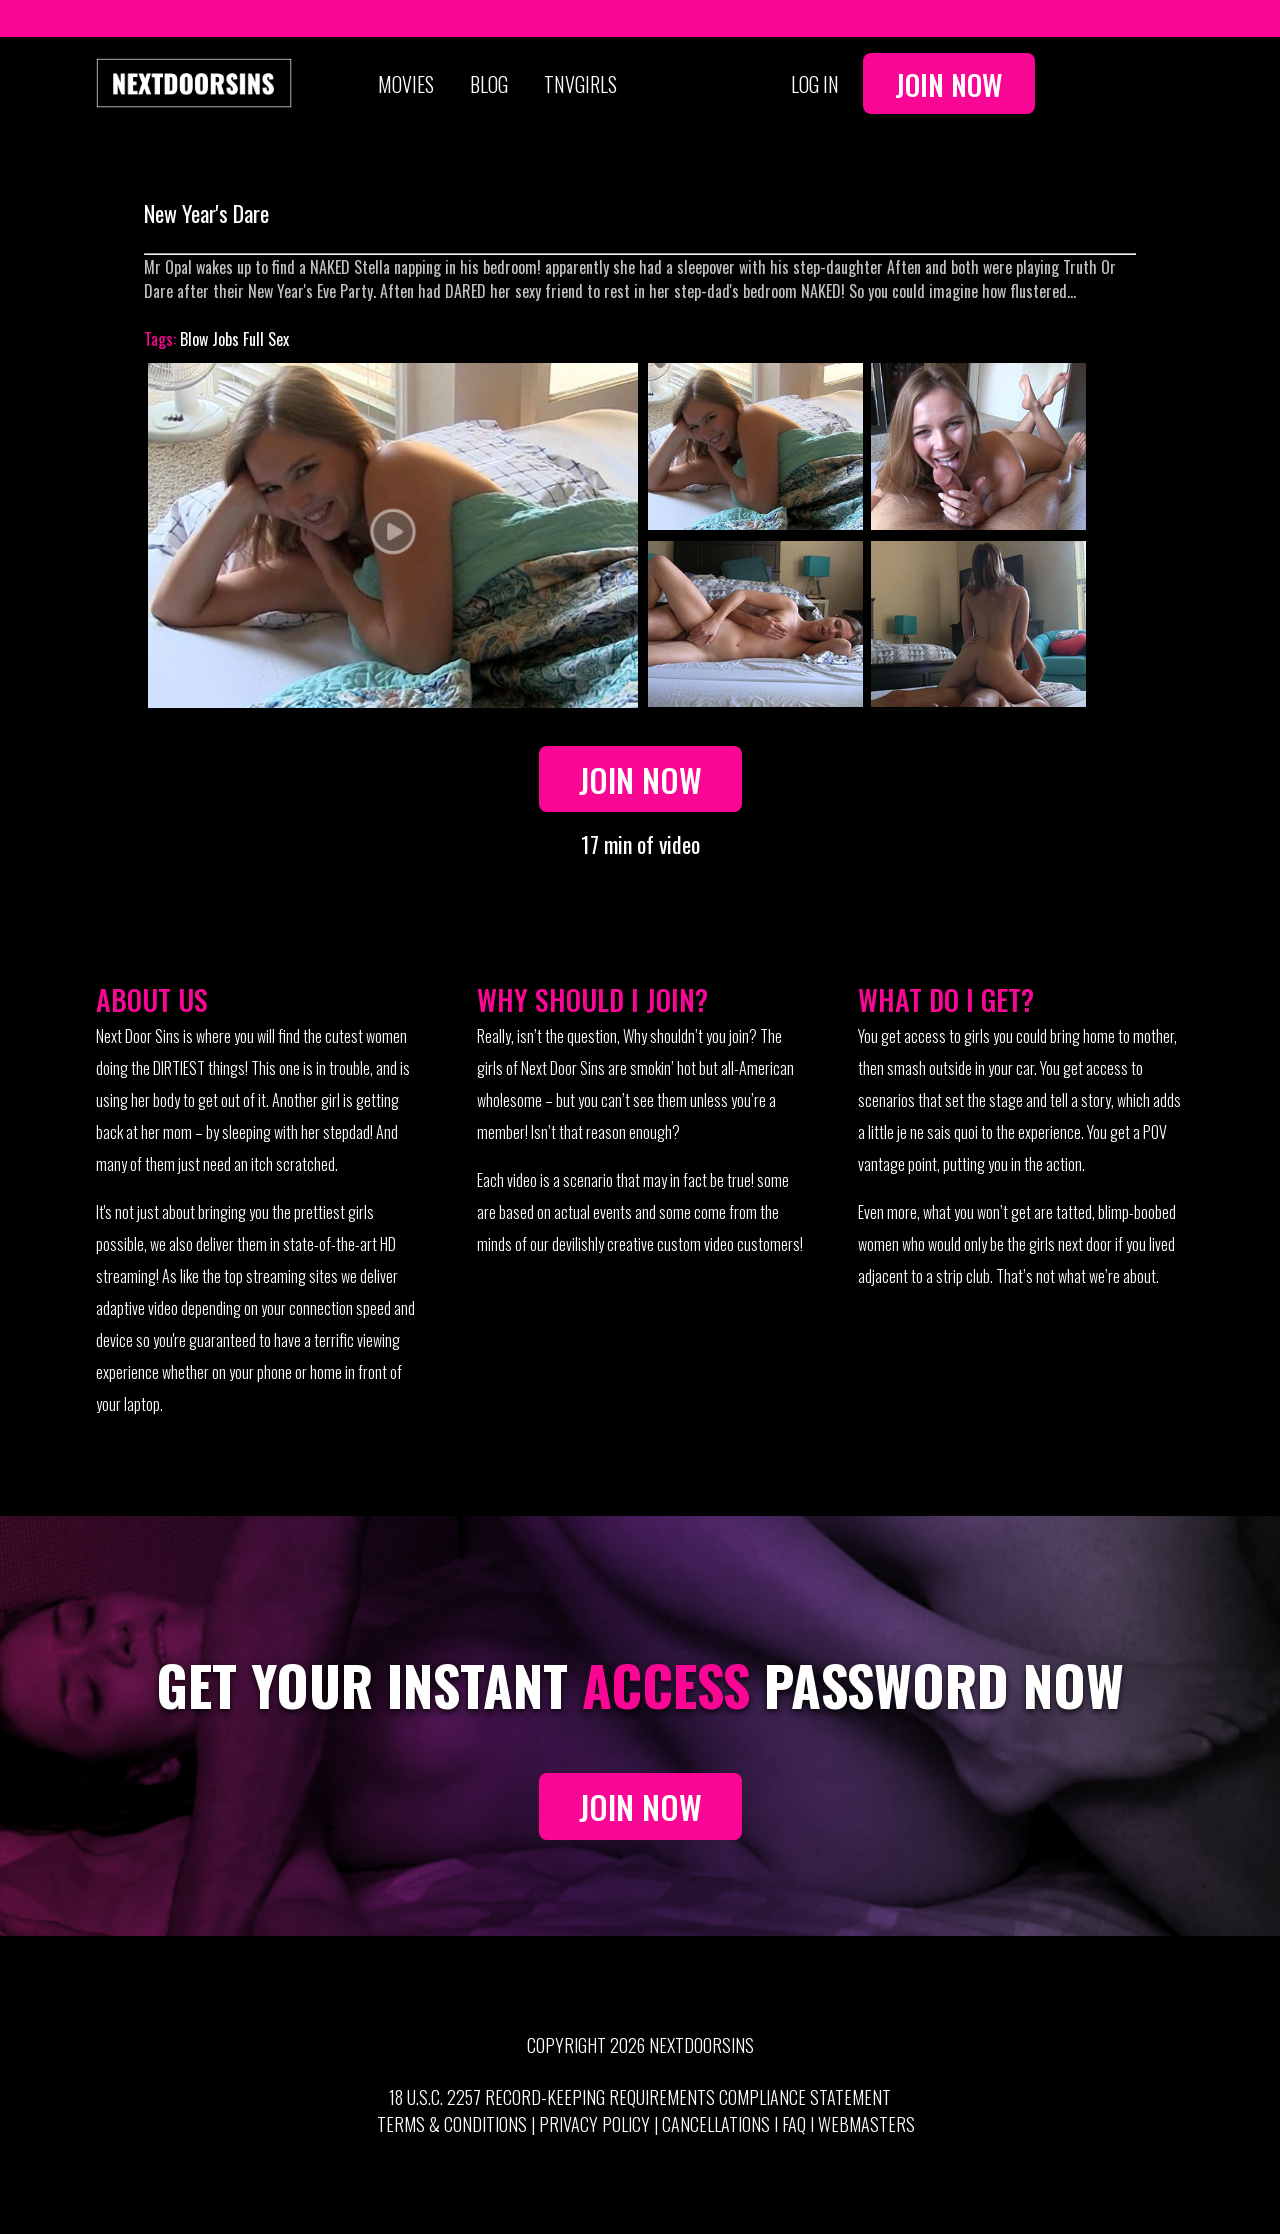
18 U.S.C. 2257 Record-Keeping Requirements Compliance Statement (640, 2097)
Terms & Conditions (452, 2124)
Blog (489, 84)
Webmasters (866, 2124)
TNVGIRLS (580, 84)
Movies (406, 84)
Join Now (949, 84)
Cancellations (716, 2124)
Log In (815, 84)
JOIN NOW (640, 1806)
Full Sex (266, 339)
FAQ (794, 2124)
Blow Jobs (209, 339)
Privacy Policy (594, 2124)
